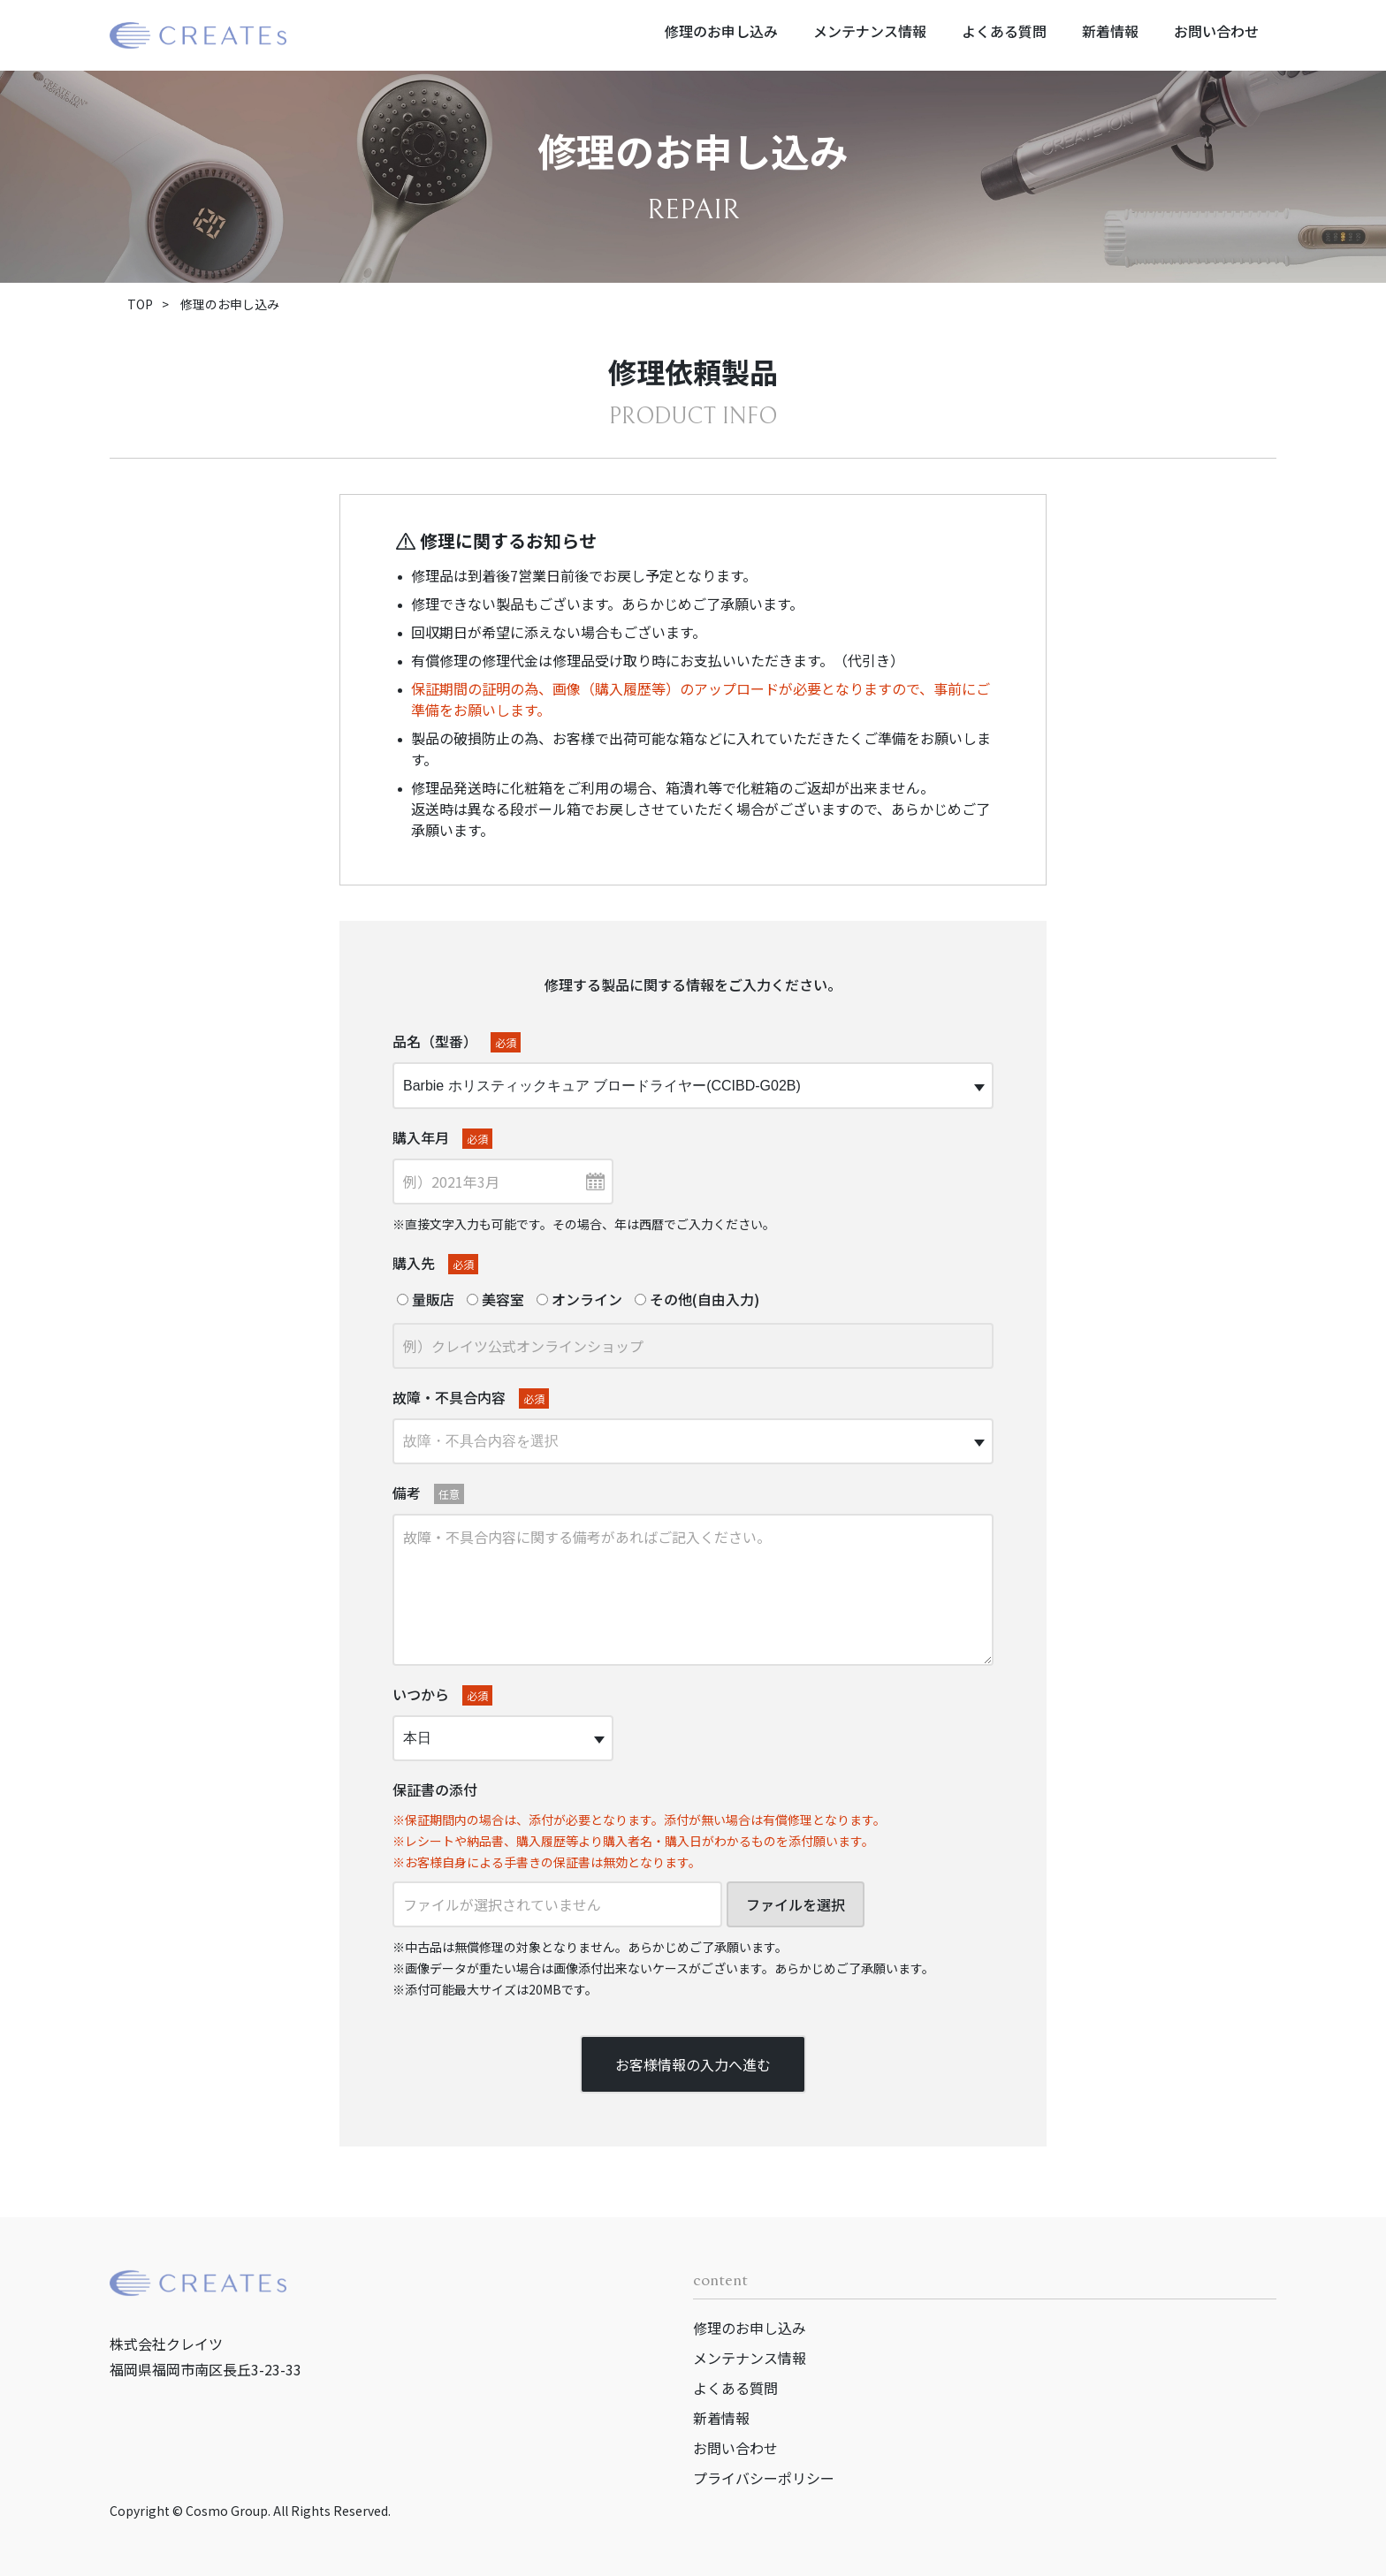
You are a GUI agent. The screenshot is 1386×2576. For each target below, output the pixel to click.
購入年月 (442, 1138)
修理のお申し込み (721, 31)
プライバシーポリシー (763, 2478)
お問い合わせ (1216, 31)
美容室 (495, 1299)
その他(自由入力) (697, 1299)
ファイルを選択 (795, 1904)
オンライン (579, 1299)
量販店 (425, 1299)
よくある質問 (1004, 31)
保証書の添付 (434, 1789)
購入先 (435, 1263)
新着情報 (1110, 31)
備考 (428, 1493)
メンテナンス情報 (869, 31)
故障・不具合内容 (470, 1398)
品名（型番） (456, 1041)
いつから (442, 1694)
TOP (140, 304)
